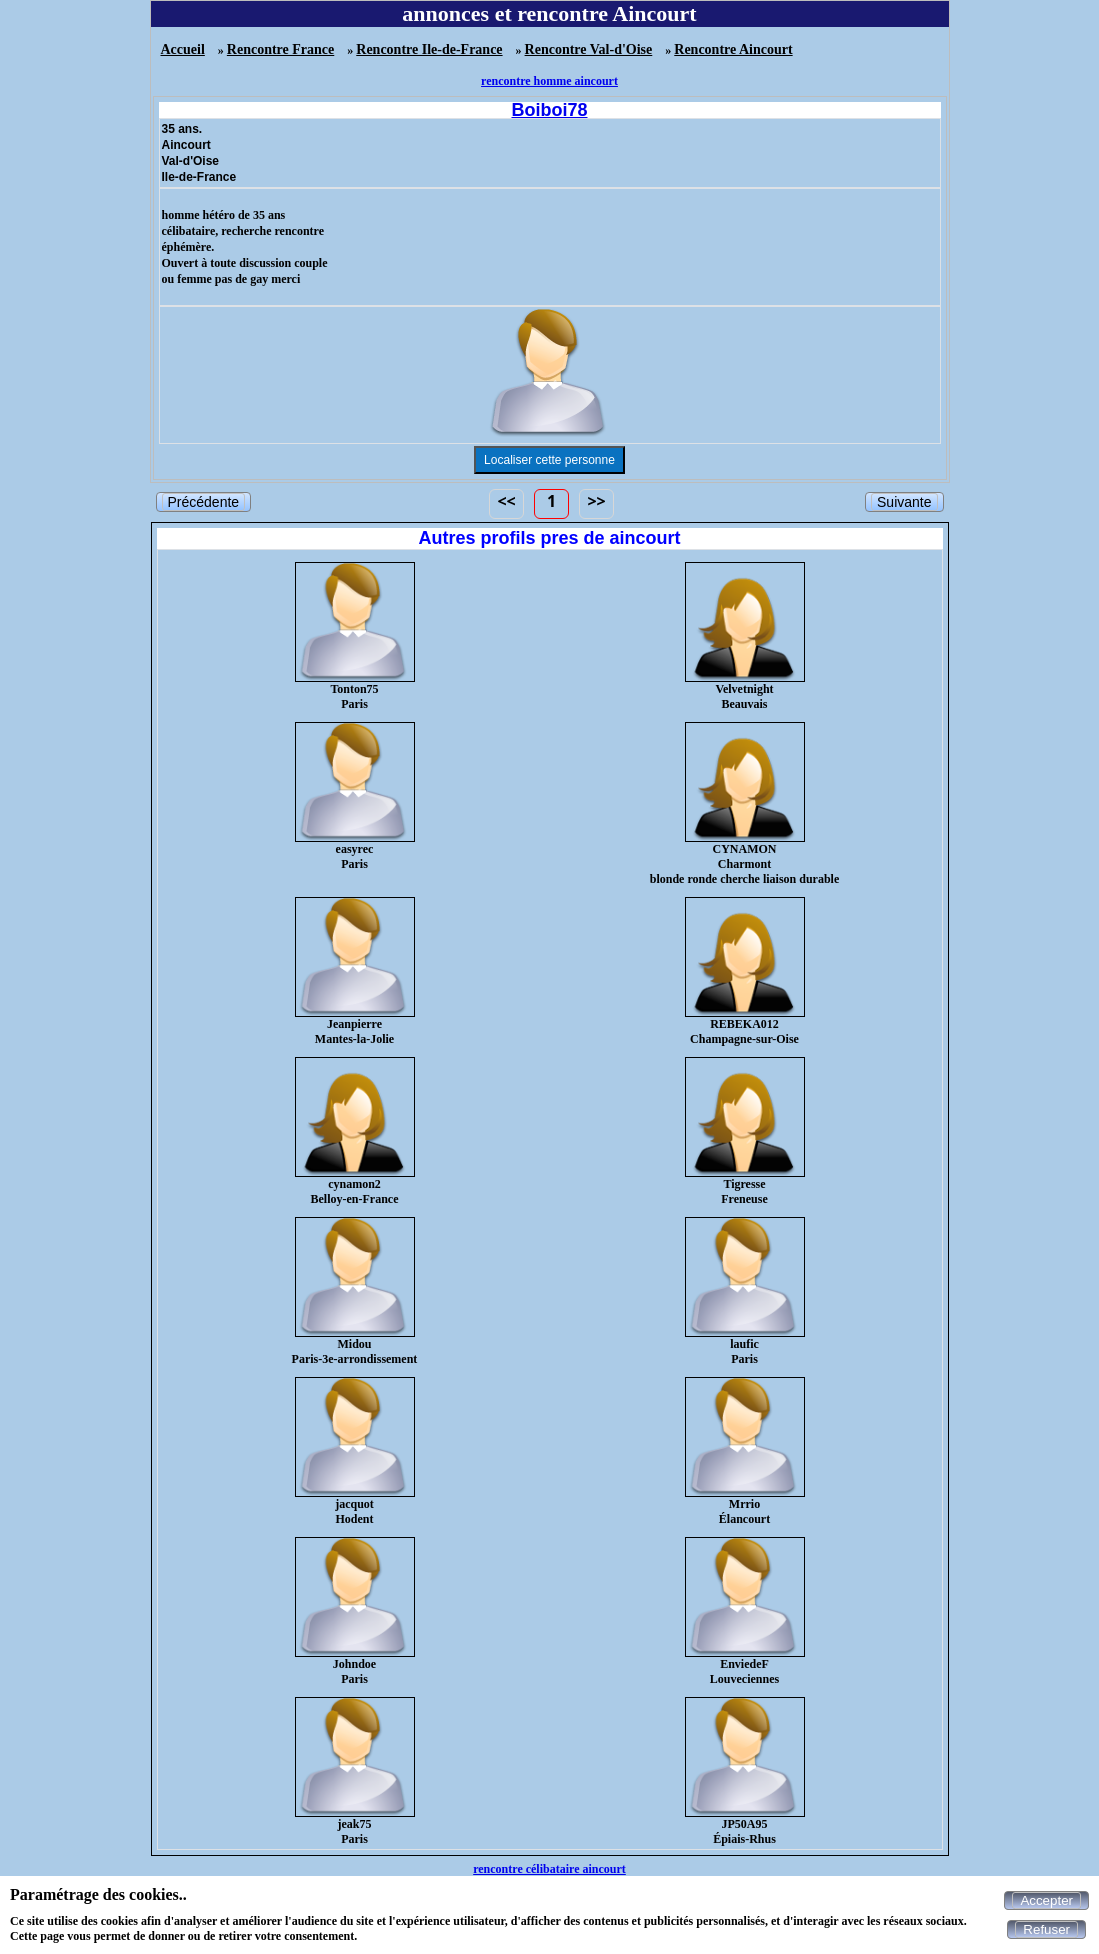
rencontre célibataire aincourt (549, 1869)
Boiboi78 (549, 110)
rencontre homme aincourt (549, 81)
